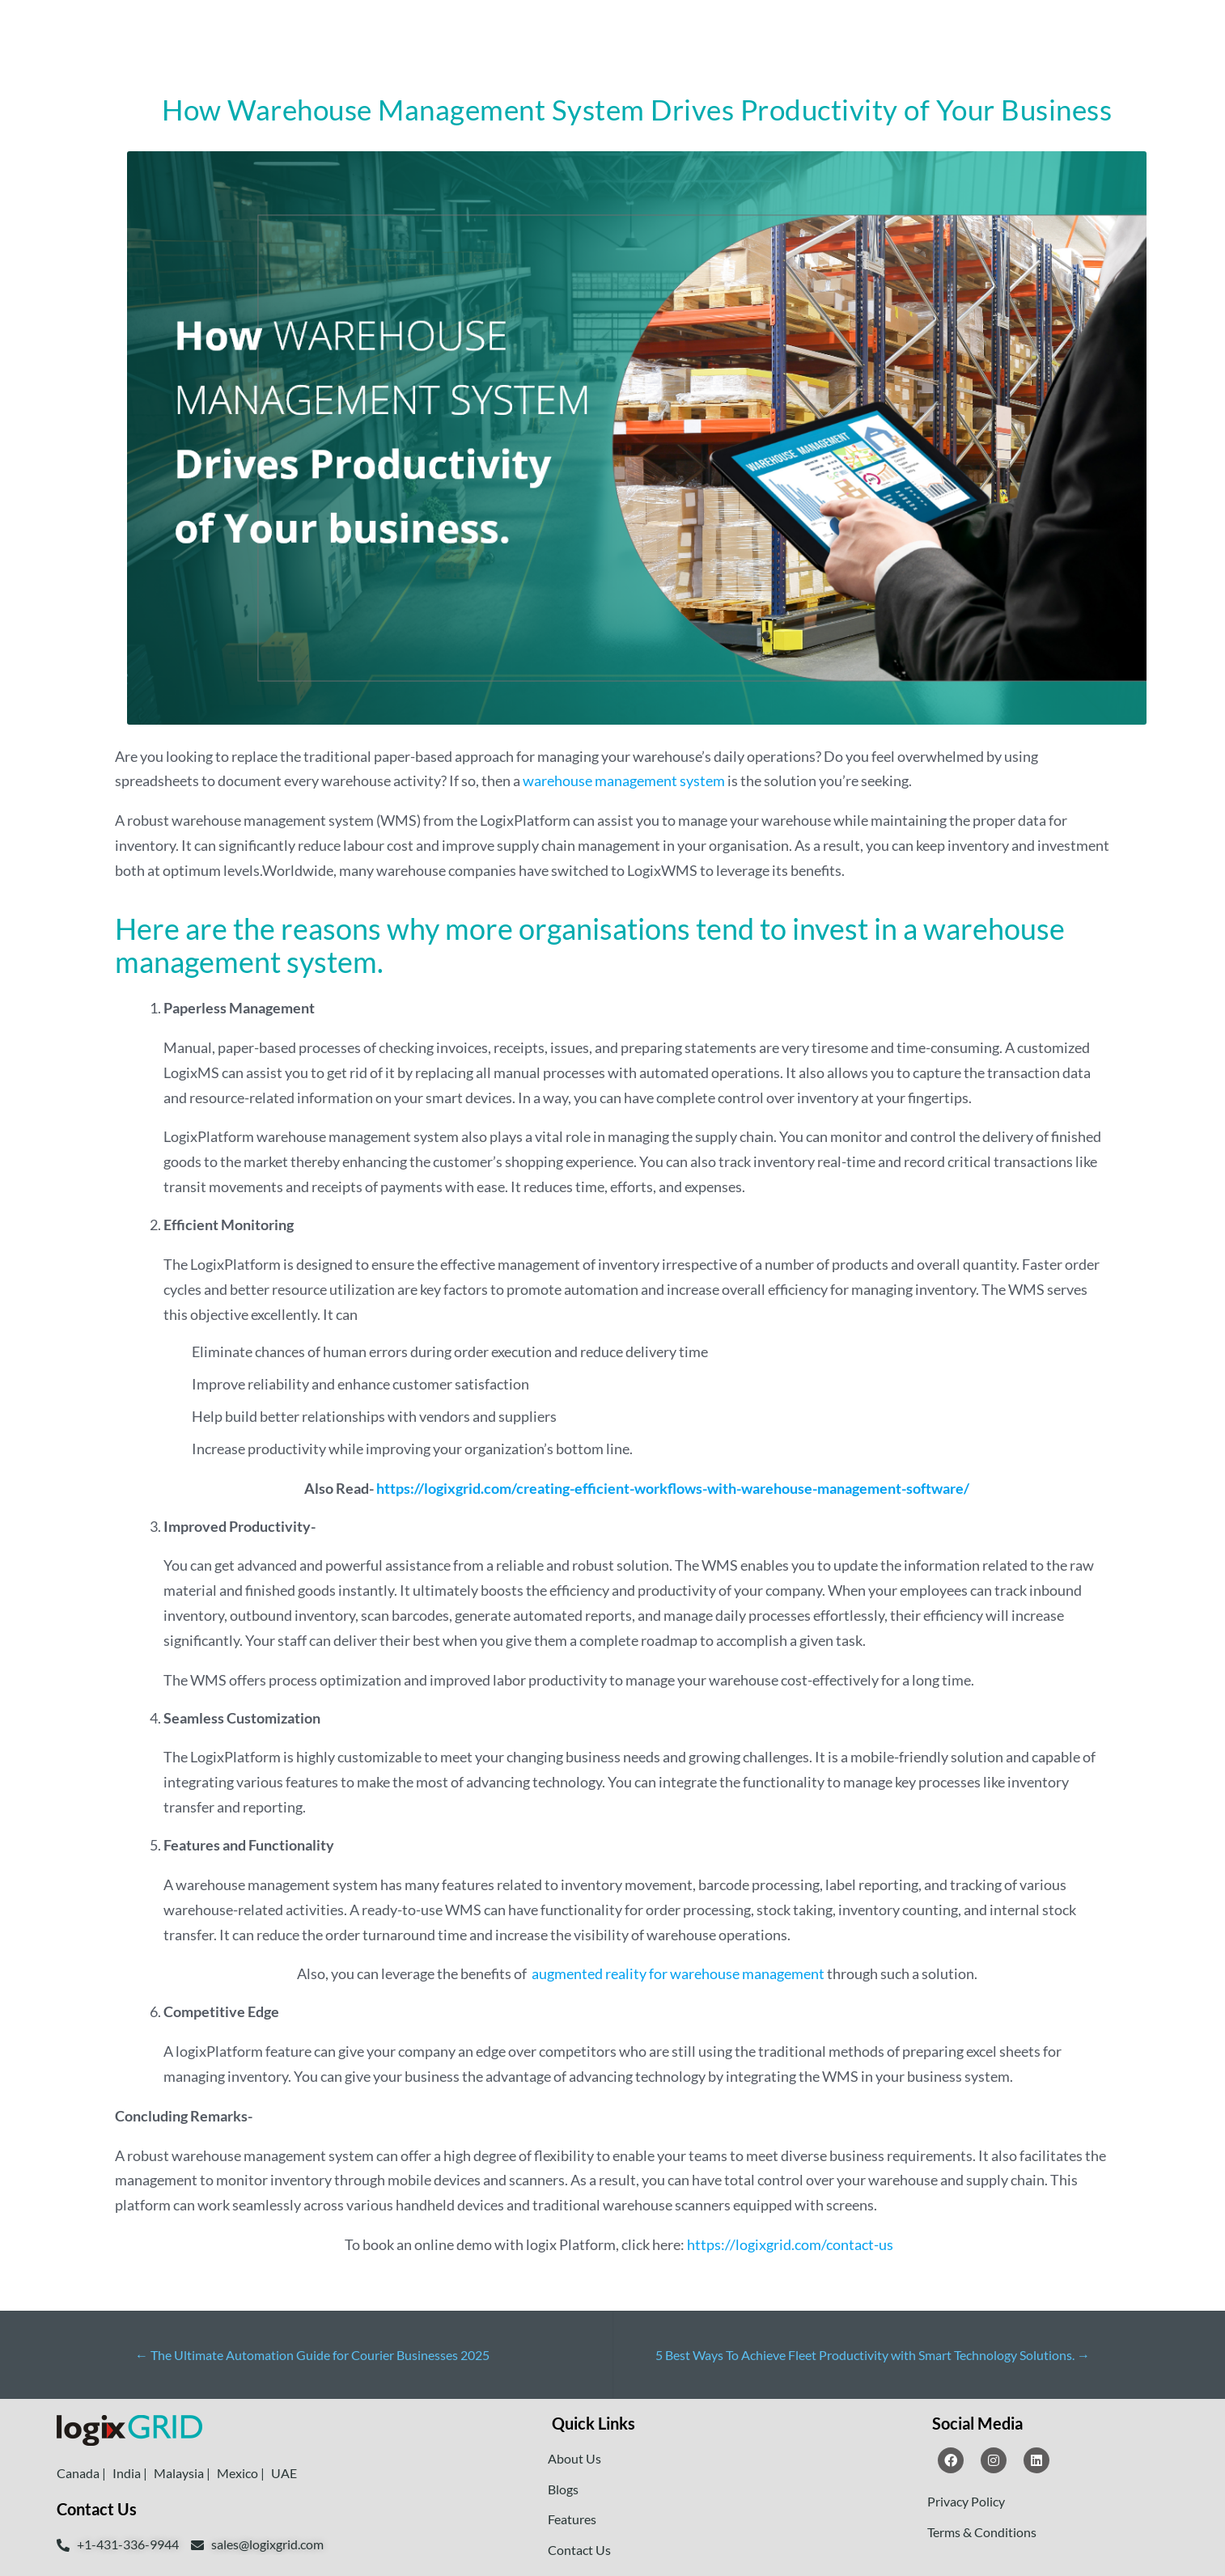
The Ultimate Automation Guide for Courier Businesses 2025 (312, 2354)
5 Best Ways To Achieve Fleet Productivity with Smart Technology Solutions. (872, 2354)
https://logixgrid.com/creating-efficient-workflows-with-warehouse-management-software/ (672, 1488)
